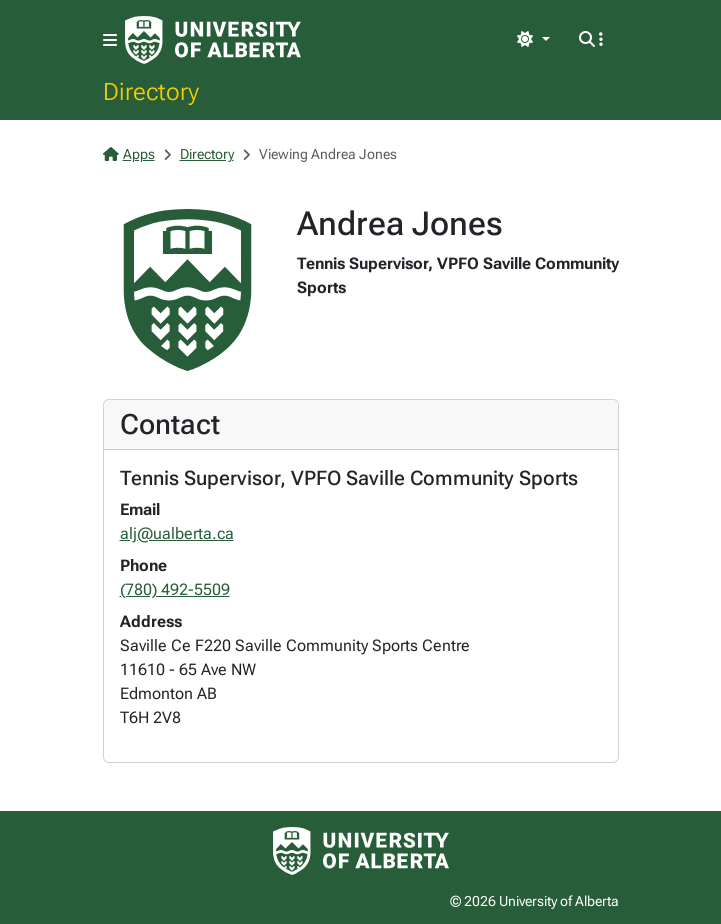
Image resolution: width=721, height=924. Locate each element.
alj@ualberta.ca (177, 533)
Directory (151, 91)
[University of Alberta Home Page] (213, 40)
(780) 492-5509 (175, 589)
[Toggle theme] (533, 40)
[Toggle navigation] (110, 40)
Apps (129, 154)
